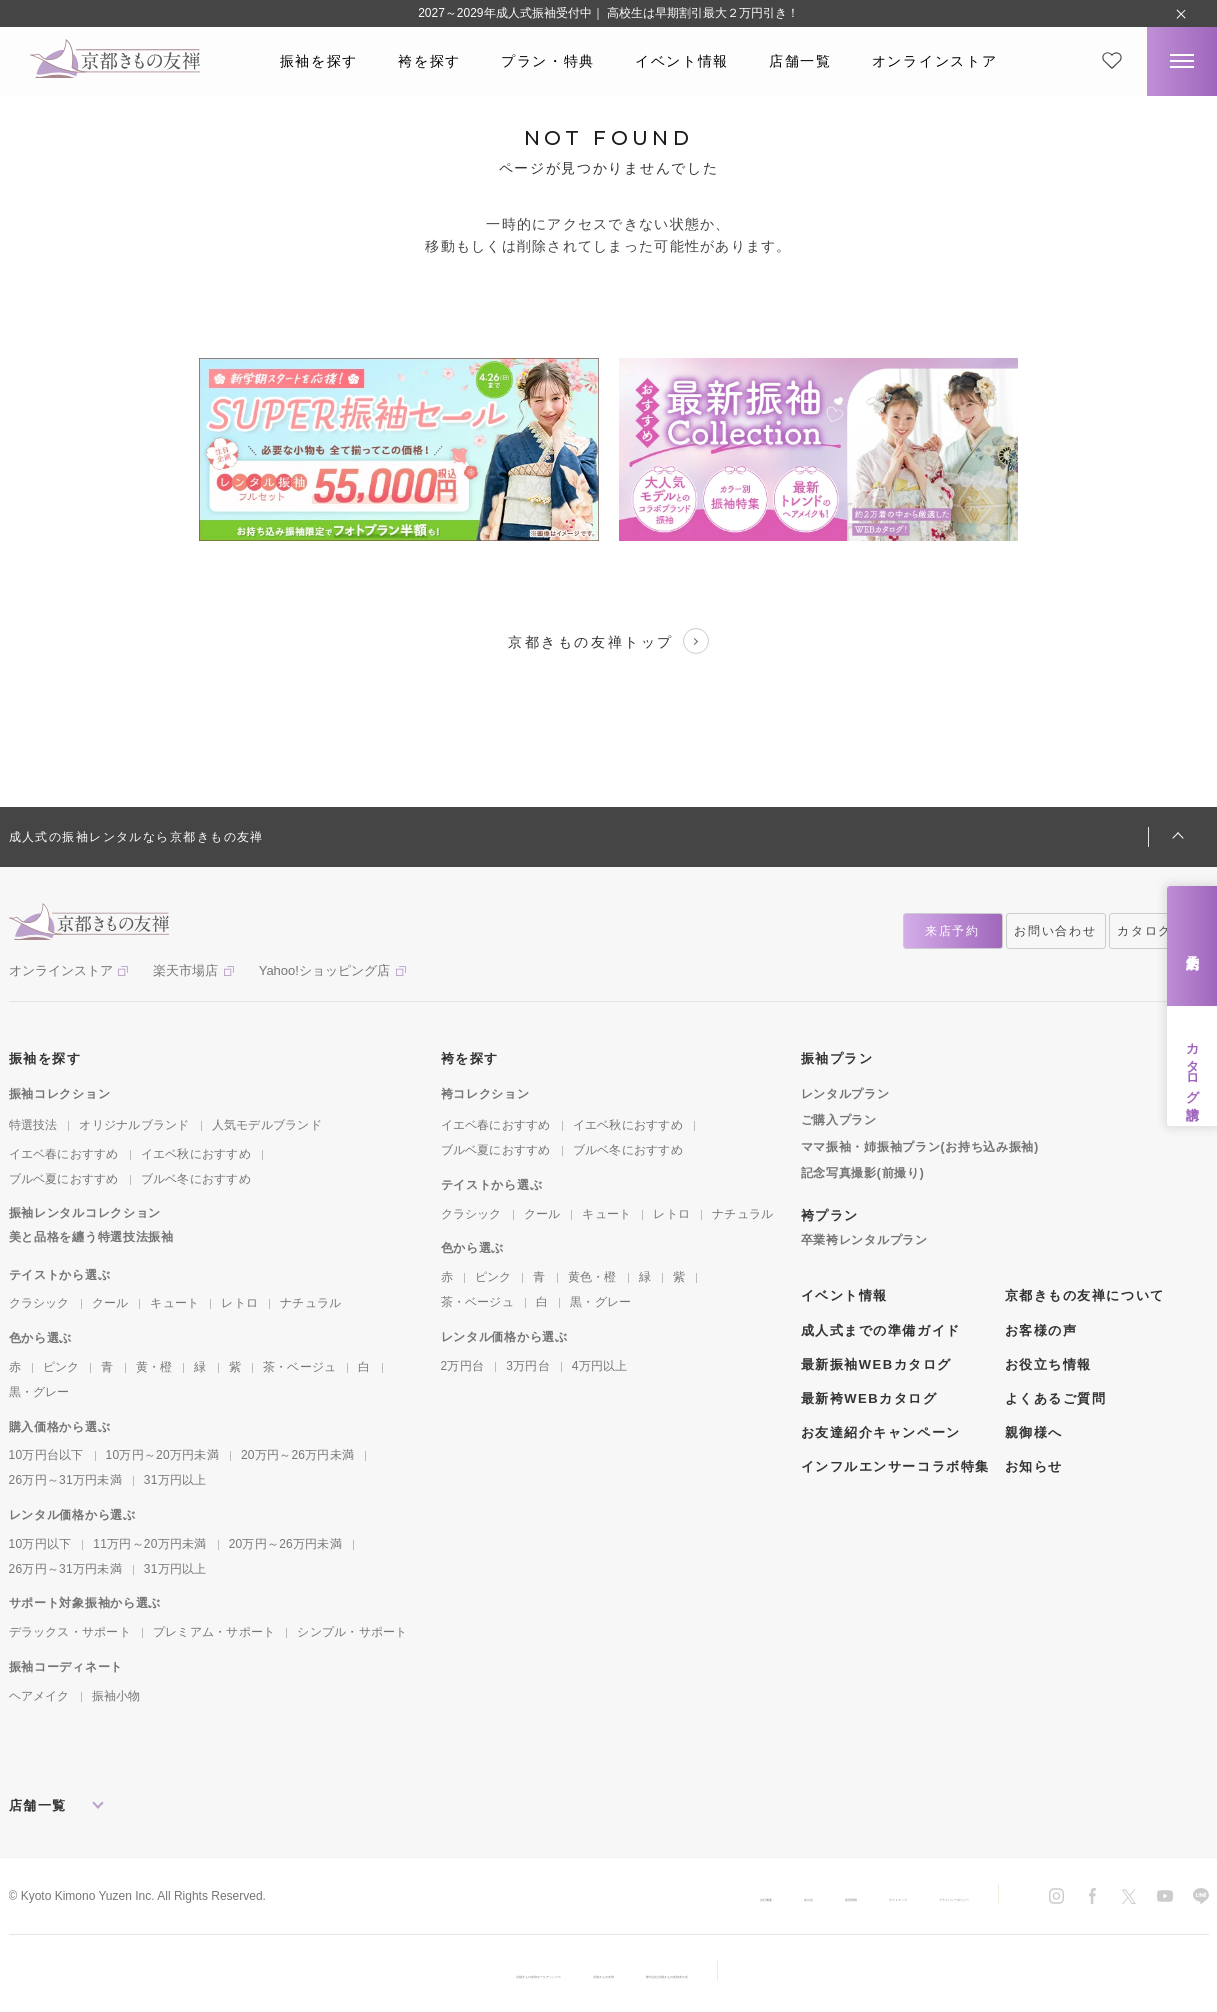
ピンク (61, 1367)
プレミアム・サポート (214, 1632)
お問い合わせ (1055, 931)
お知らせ (1034, 1466)
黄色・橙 (592, 1277)
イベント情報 (682, 61)
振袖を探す (319, 61)
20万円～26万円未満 (297, 1455)
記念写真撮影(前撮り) (863, 1173)
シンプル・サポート (352, 1632)
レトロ (239, 1303)
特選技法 (33, 1125)
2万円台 (463, 1366)
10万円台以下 (46, 1455)
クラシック (39, 1303)
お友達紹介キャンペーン (881, 1432)
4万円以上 (600, 1366)
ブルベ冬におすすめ (196, 1179)
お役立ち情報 (1048, 1364)
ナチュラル (310, 1303)
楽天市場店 (185, 970)
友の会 (615, 1897)
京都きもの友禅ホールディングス (444, 1974)
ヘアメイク (39, 1696)
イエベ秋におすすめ (196, 1154)
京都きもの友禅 (608, 1974)
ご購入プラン (839, 1120)
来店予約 (1192, 946)
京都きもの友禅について (1085, 1295)
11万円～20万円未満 (149, 1544)
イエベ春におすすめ (64, 1154)
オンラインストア (934, 61)
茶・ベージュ (299, 1367)
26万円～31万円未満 (65, 1480)
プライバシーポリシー (909, 1897)
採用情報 (689, 1897)
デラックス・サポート (70, 1632)
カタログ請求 (1192, 1066)
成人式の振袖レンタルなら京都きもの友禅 (136, 837)
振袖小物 (116, 1696)
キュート (174, 1303)
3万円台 (528, 1366)
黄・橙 (154, 1367)
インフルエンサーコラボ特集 (895, 1466)
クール (110, 1303)
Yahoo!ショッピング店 (324, 970)
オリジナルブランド (134, 1125)
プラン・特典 (548, 61)
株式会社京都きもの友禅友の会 (766, 1974)
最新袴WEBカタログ (869, 1398)
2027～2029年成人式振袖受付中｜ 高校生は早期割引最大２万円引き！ (608, 13)
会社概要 (541, 1897)
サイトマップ (781, 1897)
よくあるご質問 (1056, 1398)
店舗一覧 (800, 61)
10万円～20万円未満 (162, 1455)
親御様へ (1034, 1432)
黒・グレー (39, 1392)
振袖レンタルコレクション (85, 1213)
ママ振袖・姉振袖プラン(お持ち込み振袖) (920, 1147)
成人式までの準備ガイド (881, 1330)
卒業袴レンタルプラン (864, 1240)
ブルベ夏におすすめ (64, 1179)
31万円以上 (175, 1480)
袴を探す (429, 61)
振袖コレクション (60, 1094)
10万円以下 (40, 1544)
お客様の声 (1041, 1330)
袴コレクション (485, 1094)
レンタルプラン (845, 1094)
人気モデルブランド (267, 1125)
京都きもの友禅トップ (608, 641)
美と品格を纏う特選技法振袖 (91, 1237)
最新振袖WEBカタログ (877, 1364)
